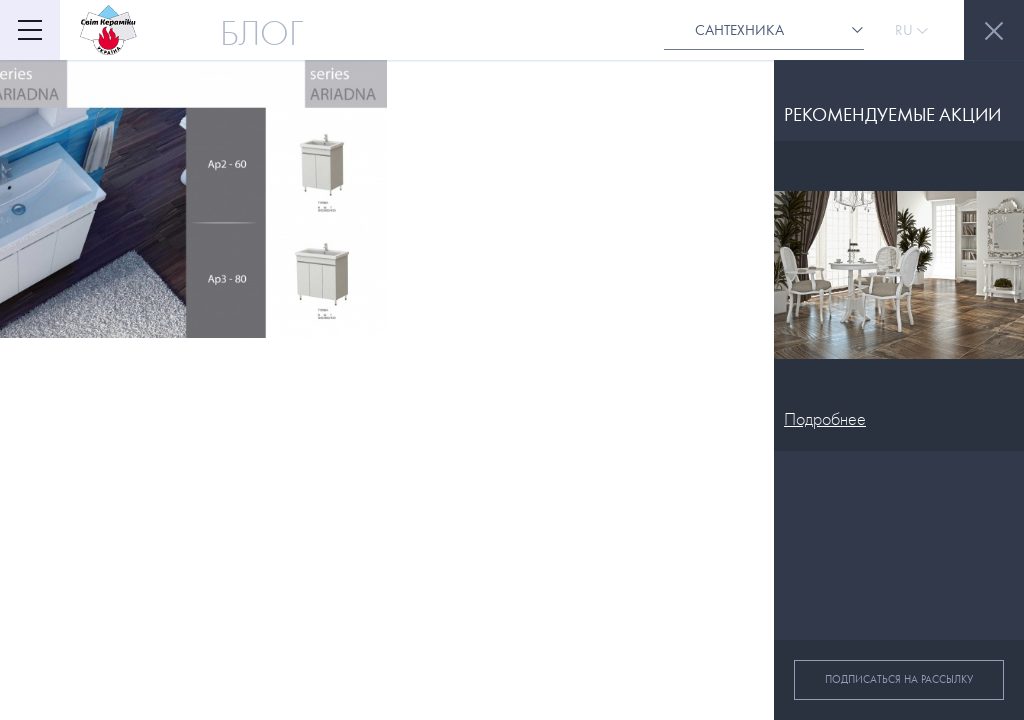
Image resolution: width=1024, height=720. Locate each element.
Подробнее (825, 419)
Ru (911, 30)
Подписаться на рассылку (899, 679)
